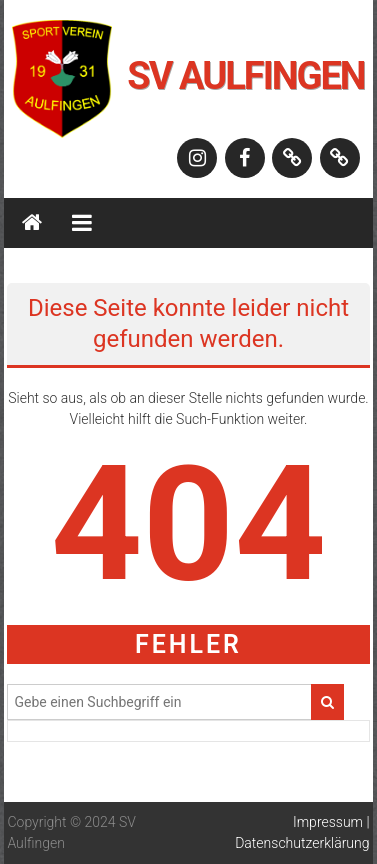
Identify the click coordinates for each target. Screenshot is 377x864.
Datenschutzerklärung (302, 843)
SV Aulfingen (245, 76)
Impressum (328, 822)
